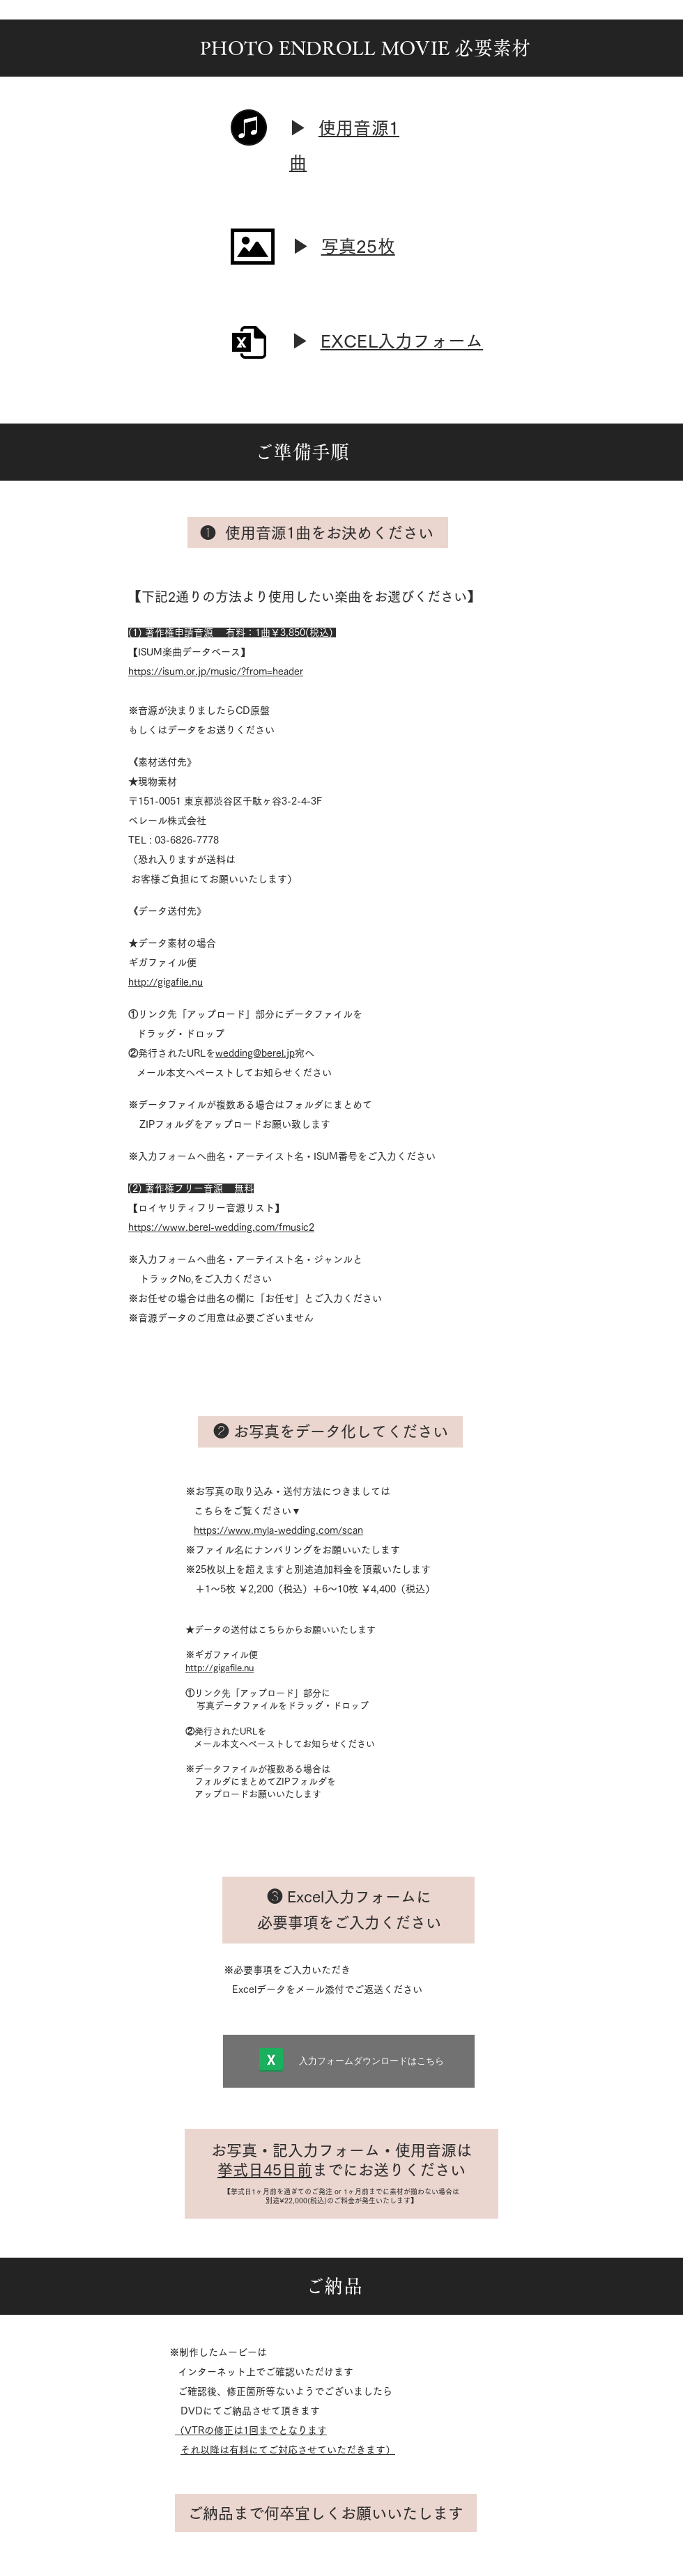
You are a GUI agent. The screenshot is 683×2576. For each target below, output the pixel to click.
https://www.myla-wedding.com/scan (278, 1530)
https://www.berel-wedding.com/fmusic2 (221, 1227)
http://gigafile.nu (165, 982)
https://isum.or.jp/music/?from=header (215, 671)
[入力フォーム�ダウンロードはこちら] (349, 2061)
